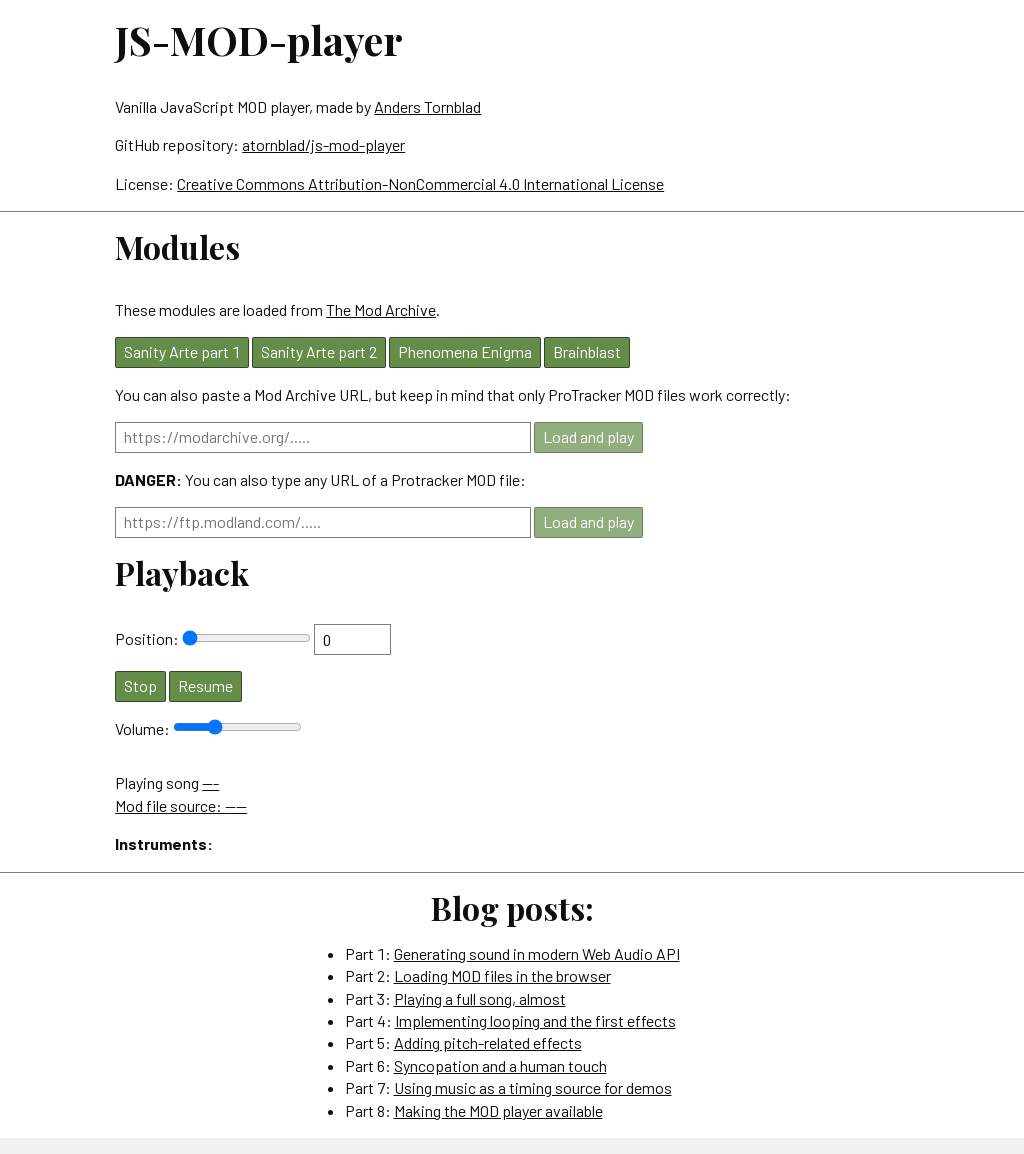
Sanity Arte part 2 (319, 351)
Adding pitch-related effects (488, 1042)
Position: (148, 639)
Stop (140, 685)
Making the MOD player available (498, 1110)
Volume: (144, 728)
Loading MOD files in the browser (502, 975)
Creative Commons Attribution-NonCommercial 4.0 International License (420, 183)
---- (236, 805)
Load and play (588, 436)
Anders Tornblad (427, 106)
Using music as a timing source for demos (533, 1087)
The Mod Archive (381, 309)
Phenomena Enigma (465, 351)
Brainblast (587, 351)
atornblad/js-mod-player (323, 144)
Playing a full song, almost (480, 998)
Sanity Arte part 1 (182, 351)
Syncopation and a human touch (500, 1065)
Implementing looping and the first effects (535, 1020)
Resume (205, 685)
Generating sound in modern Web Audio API (537, 953)
